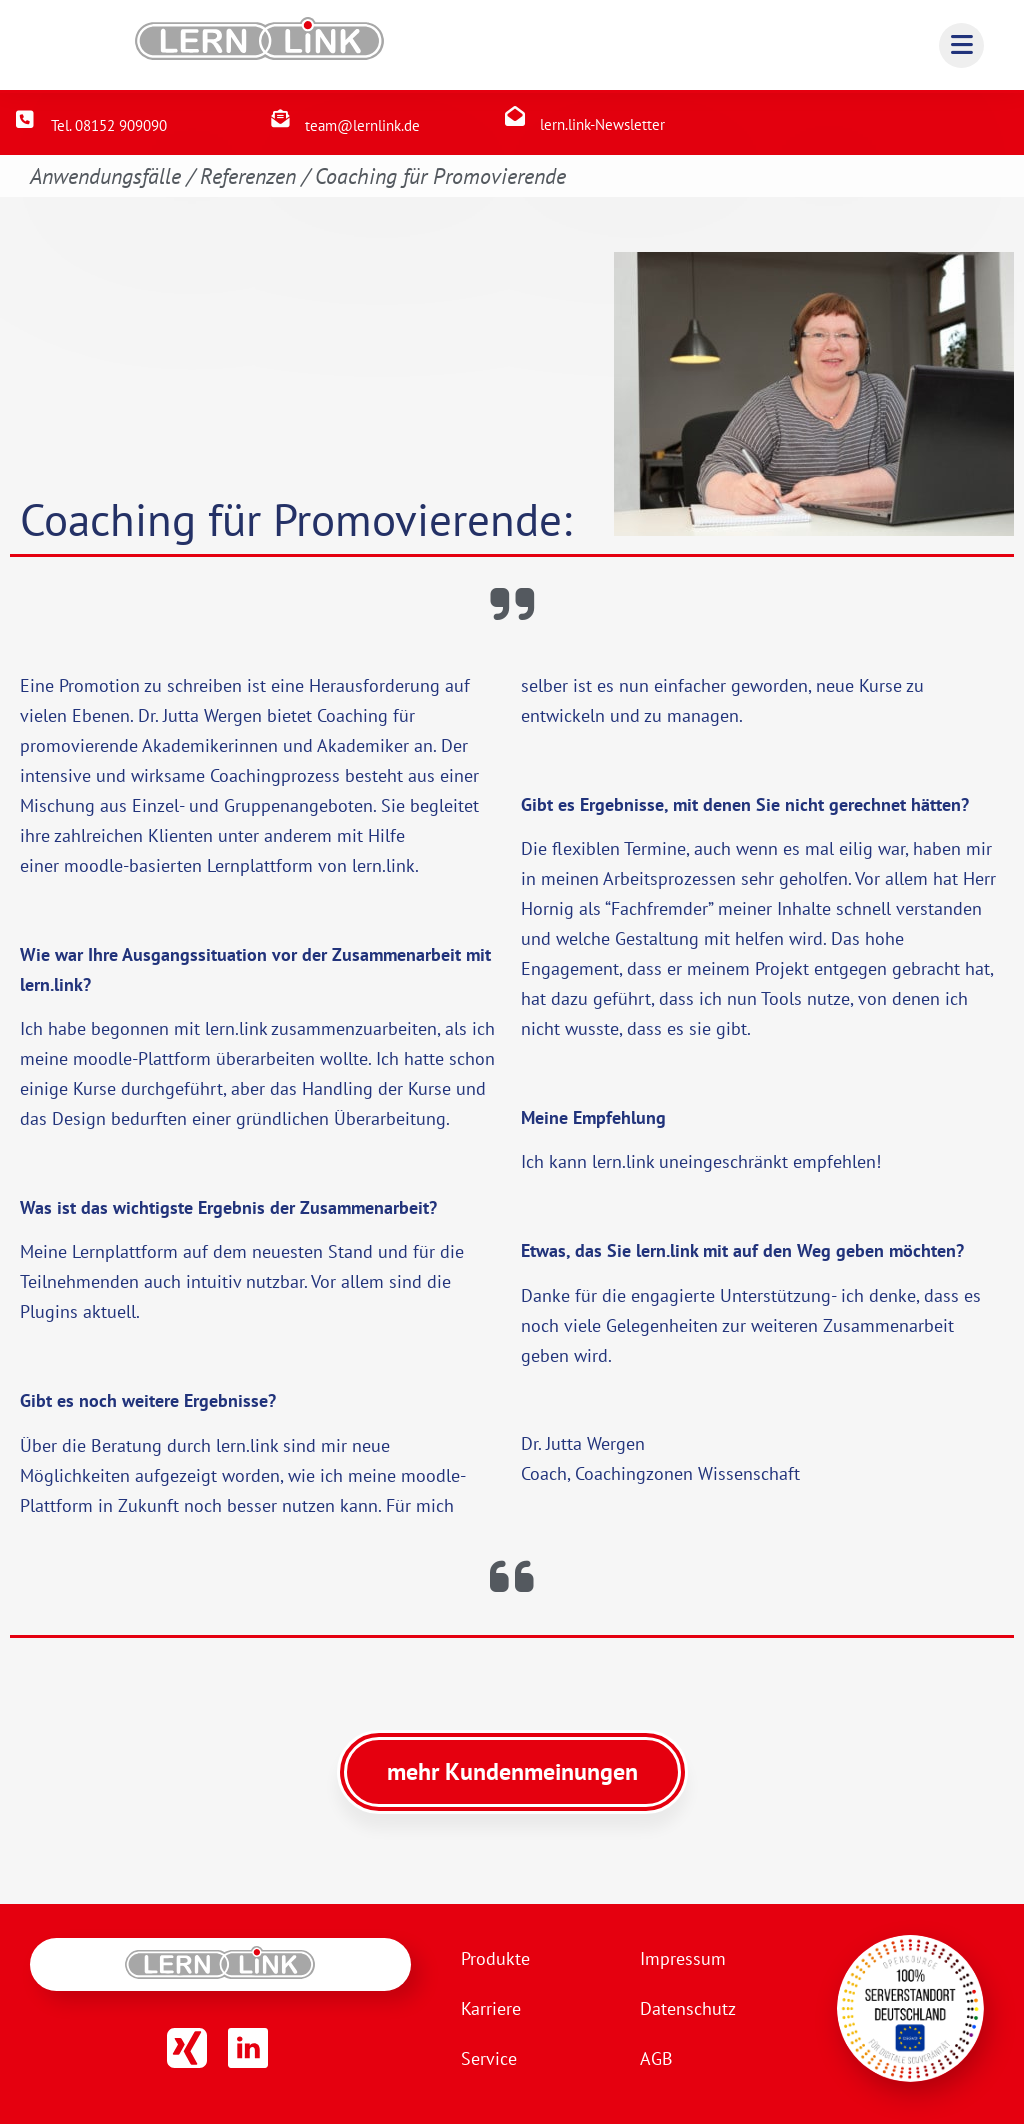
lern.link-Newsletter (602, 124)
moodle (93, 865)
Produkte (495, 1958)
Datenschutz (688, 2008)
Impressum (683, 1958)
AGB (656, 2058)
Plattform (174, 1058)
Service (489, 2058)
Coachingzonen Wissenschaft (687, 1473)
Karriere (491, 2008)
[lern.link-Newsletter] (515, 116)
